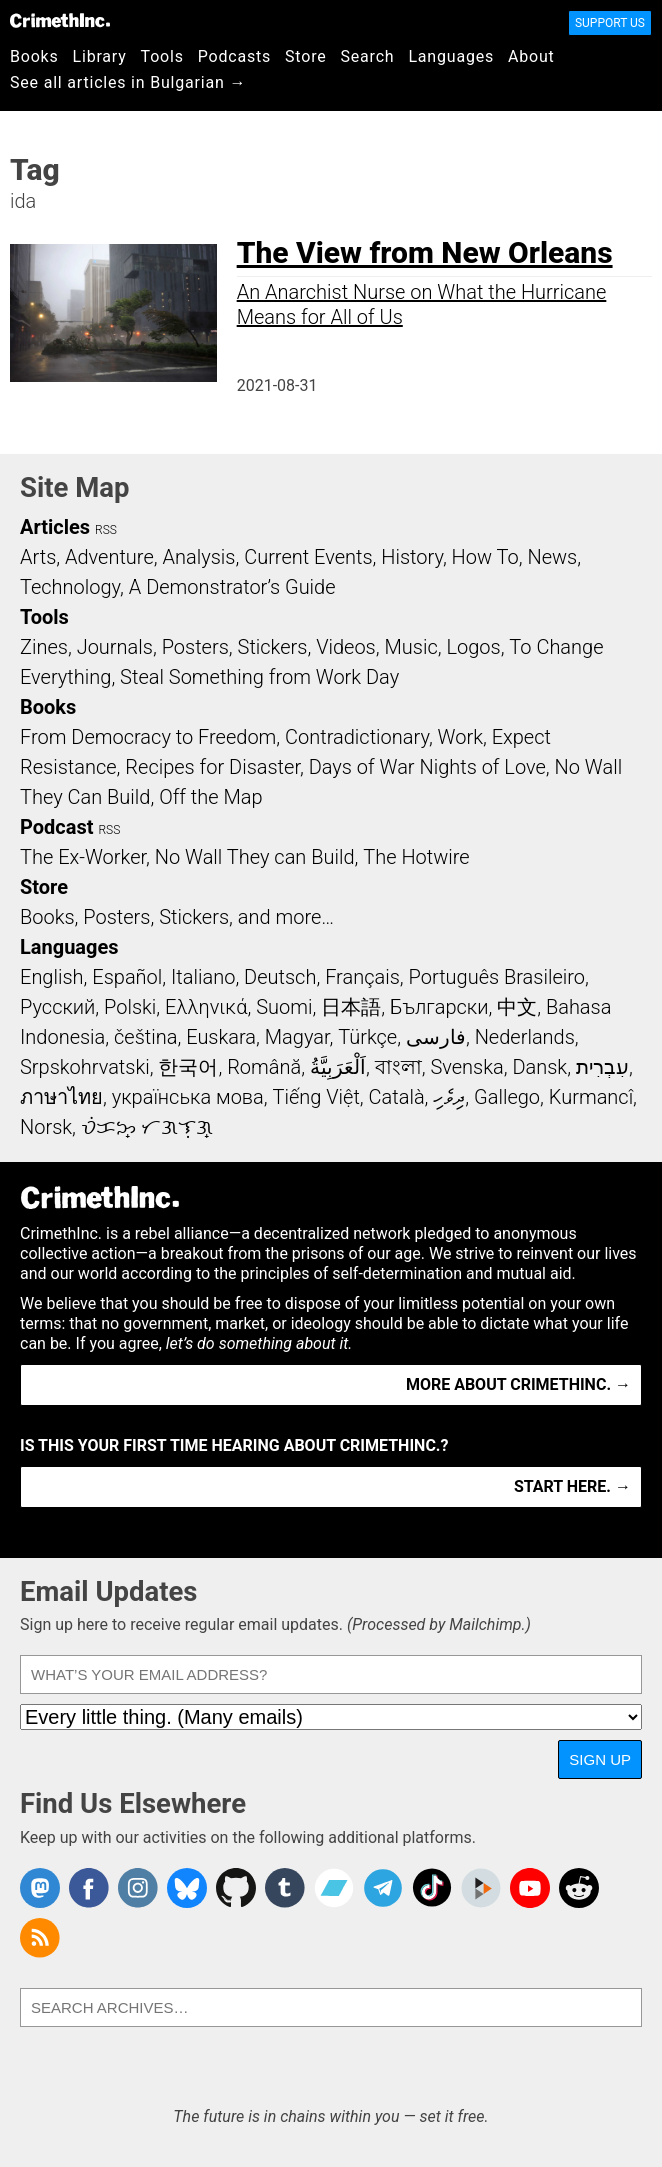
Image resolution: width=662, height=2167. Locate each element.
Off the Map (210, 797)
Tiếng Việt (315, 1097)
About (531, 56)
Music (410, 647)
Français (362, 977)
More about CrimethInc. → (518, 1384)
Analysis (198, 557)
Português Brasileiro (497, 977)
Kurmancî (591, 1097)
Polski (130, 1007)
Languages (451, 56)
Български (439, 1007)
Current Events (308, 557)
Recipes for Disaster (212, 767)
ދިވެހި (449, 1097)
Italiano (203, 977)
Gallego (507, 1097)
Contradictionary (357, 737)
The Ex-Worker (83, 857)
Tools (162, 56)
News (552, 557)
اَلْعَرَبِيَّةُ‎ (338, 1067)
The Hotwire (416, 857)
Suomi (284, 1007)
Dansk (539, 1067)
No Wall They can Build (255, 857)
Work (460, 737)
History (412, 557)
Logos (473, 647)
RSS (106, 530)
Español (127, 977)
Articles (55, 527)
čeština (145, 1037)
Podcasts (234, 56)
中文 (517, 1007)
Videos (346, 647)
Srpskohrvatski (85, 1067)
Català (397, 1097)
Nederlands (525, 1037)
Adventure (109, 557)
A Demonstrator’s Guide (232, 587)
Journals (115, 647)
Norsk (46, 1127)
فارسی (436, 1037)
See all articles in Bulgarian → (128, 82)
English (52, 977)
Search (368, 56)
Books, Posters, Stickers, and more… (177, 917)
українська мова (188, 1097)
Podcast (56, 827)
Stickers (273, 647)
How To (485, 557)
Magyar (297, 1037)
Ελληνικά (206, 1007)
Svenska (466, 1067)
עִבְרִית (602, 1067)
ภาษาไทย (61, 1097)
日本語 (351, 1007)
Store (305, 56)
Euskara (221, 1037)
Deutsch (280, 977)
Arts (38, 557)
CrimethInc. (60, 20)
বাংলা (398, 1067)
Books (34, 56)
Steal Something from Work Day (259, 677)
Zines (44, 647)
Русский (57, 1007)
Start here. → (572, 1486)
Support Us (610, 23)
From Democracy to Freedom (148, 737)
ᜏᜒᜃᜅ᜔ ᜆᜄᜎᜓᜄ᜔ (147, 1127)
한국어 (188, 1067)
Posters (195, 647)
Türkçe (367, 1037)
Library (100, 56)
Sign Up (600, 1759)
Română (264, 1067)
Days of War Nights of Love (427, 767)
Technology (70, 587)
